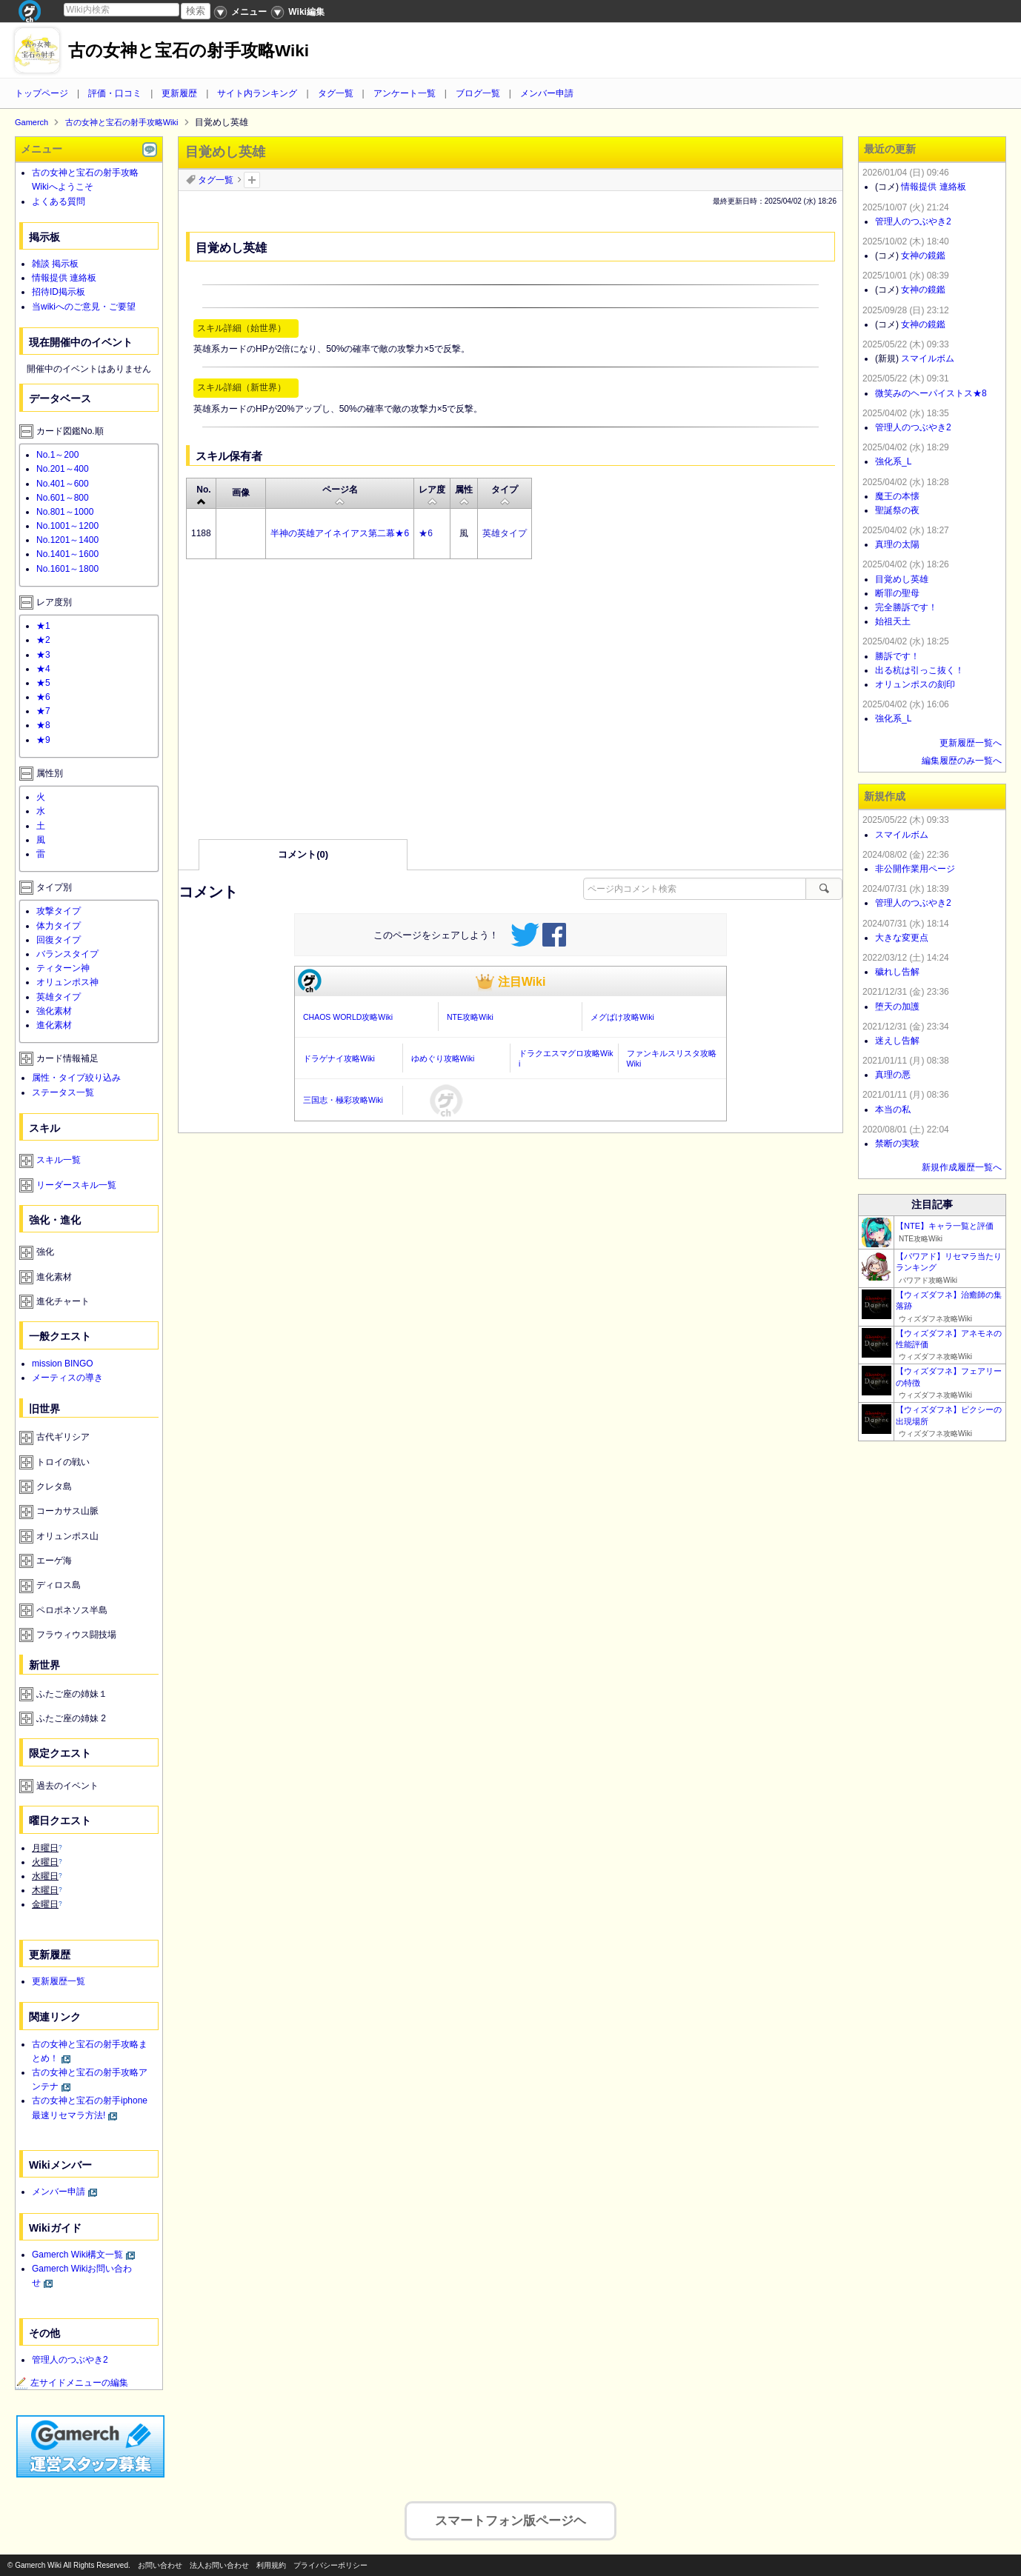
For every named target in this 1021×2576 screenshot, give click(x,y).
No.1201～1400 (67, 540)
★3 (43, 655)
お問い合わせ (160, 2565)
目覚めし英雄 (901, 579)
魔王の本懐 (897, 496)
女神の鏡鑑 (923, 255)
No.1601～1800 (67, 569)
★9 (43, 740)
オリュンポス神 (67, 982)
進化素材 (54, 1025)
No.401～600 (62, 483)
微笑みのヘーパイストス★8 (931, 393)
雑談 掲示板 (55, 263)
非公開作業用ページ (915, 869)
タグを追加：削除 (252, 180)
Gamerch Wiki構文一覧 (77, 2254)
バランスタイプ (67, 954)
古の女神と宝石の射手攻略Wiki (188, 50)
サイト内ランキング (257, 93)
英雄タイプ (504, 533)
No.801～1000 (64, 512)
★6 (426, 533)
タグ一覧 (335, 93)
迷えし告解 (897, 1040)
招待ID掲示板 (58, 292)
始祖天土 (893, 621)
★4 (43, 669)
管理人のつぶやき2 (70, 2360)
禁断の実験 (897, 1143)
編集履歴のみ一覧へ (962, 760)
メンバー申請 (546, 93)
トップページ (41, 93)
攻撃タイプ (58, 911)
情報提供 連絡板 (64, 278)
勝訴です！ (897, 656)
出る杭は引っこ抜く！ (919, 670)
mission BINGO (62, 1363)
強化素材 (54, 1011)
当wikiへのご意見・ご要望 (84, 306)
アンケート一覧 (404, 93)
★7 (43, 711)
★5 (43, 683)
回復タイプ (58, 940)
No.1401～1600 (67, 554)
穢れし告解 (897, 972)
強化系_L (893, 461)
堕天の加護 (897, 1006)
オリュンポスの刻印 (915, 684)
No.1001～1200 (67, 526)
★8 (43, 725)
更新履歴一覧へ (970, 743)
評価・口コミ (115, 93)
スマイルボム (927, 358)
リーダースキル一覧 (76, 1185)
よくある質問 (58, 201)
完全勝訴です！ (906, 607)
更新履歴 (179, 93)
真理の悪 (893, 1075)
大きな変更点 (901, 937)
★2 (43, 640)
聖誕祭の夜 (897, 510)
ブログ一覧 (478, 93)
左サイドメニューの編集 (72, 2383)
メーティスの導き (67, 1377)
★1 (43, 626)
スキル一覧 (58, 1160)
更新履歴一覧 (58, 1981)
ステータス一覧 (63, 1092)
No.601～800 (62, 498)
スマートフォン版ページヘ (510, 2516)
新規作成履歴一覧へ (962, 1167)
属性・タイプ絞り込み (76, 1077)
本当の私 (893, 1109)
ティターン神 (63, 968)
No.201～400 (62, 469)
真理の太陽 (897, 544)
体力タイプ (58, 926)
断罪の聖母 (897, 593)
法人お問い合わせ (219, 2565)
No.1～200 (57, 455)
